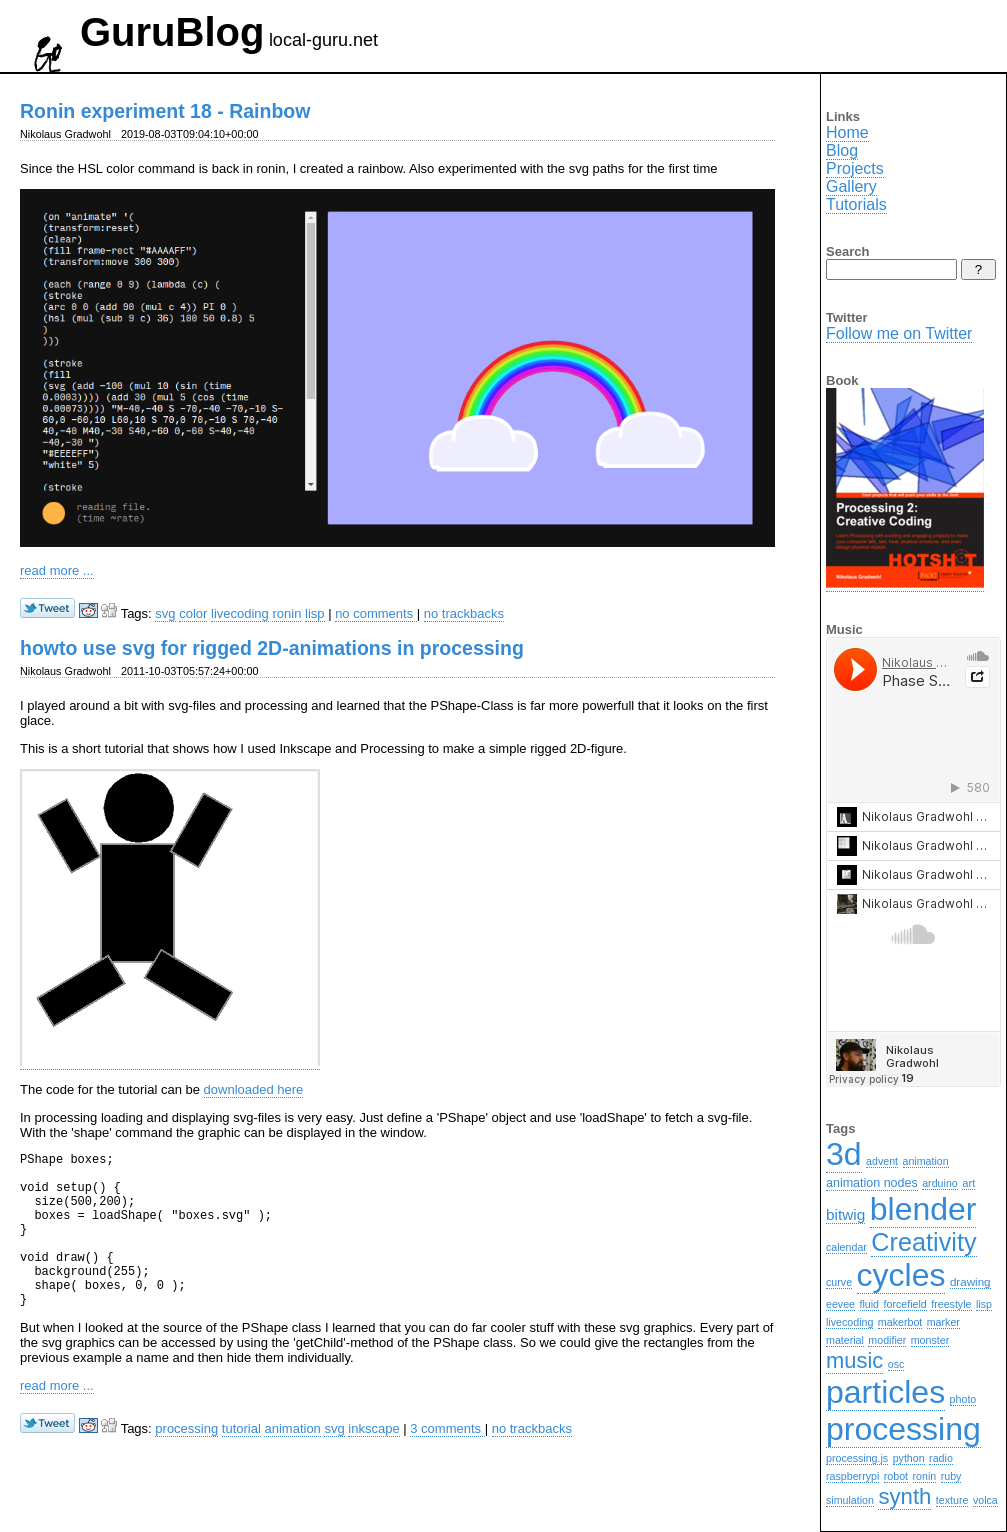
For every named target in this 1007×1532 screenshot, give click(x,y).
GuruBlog (172, 32)
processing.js (857, 1458)
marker (943, 1322)
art (968, 1183)
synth (904, 1496)
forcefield (905, 1304)
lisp (315, 613)
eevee (840, 1304)
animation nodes (872, 1183)
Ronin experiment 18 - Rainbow (165, 111)
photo (963, 1399)
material (845, 1340)
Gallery (851, 186)
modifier (887, 1340)
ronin (286, 613)
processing (186, 1461)
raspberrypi (852, 1476)
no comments (376, 613)
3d (844, 1154)
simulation (850, 1500)
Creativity (923, 1242)
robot (896, 1476)
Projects (855, 168)
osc (896, 1364)
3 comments (447, 1461)
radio (941, 1458)
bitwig (845, 1214)
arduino (940, 1183)
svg (165, 613)
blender (923, 1209)
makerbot (900, 1322)
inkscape (373, 1461)
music (854, 1360)
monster (930, 1340)
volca (985, 1500)
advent (882, 1161)
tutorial (241, 1461)
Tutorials (856, 204)
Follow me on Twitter (899, 333)
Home (847, 132)
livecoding (240, 613)
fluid (870, 1304)
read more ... (57, 570)
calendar (846, 1247)
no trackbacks (464, 613)
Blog (842, 150)
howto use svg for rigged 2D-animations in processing (272, 648)
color (193, 613)
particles (885, 1392)
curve (839, 1282)
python (909, 1458)
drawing (970, 1281)
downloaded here (254, 1089)
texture (952, 1500)
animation (292, 1461)
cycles (901, 1275)
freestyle (951, 1304)
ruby (951, 1476)
